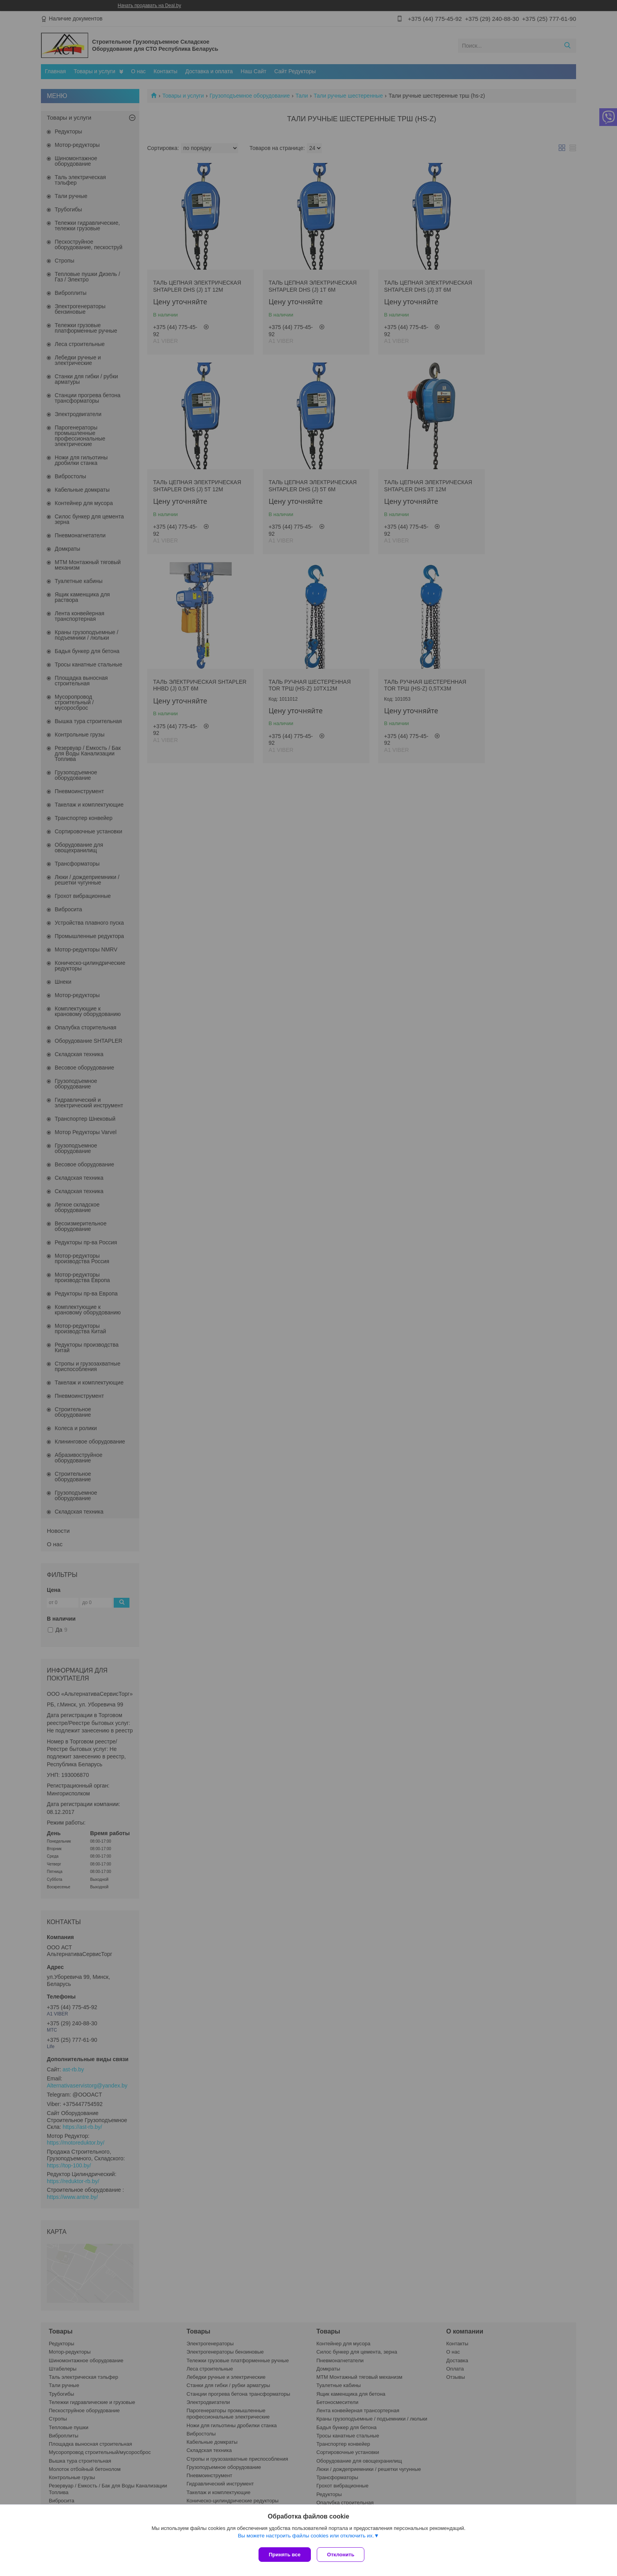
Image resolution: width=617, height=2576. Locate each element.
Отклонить (342, 2554)
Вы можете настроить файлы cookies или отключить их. (306, 2537)
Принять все (285, 2554)
